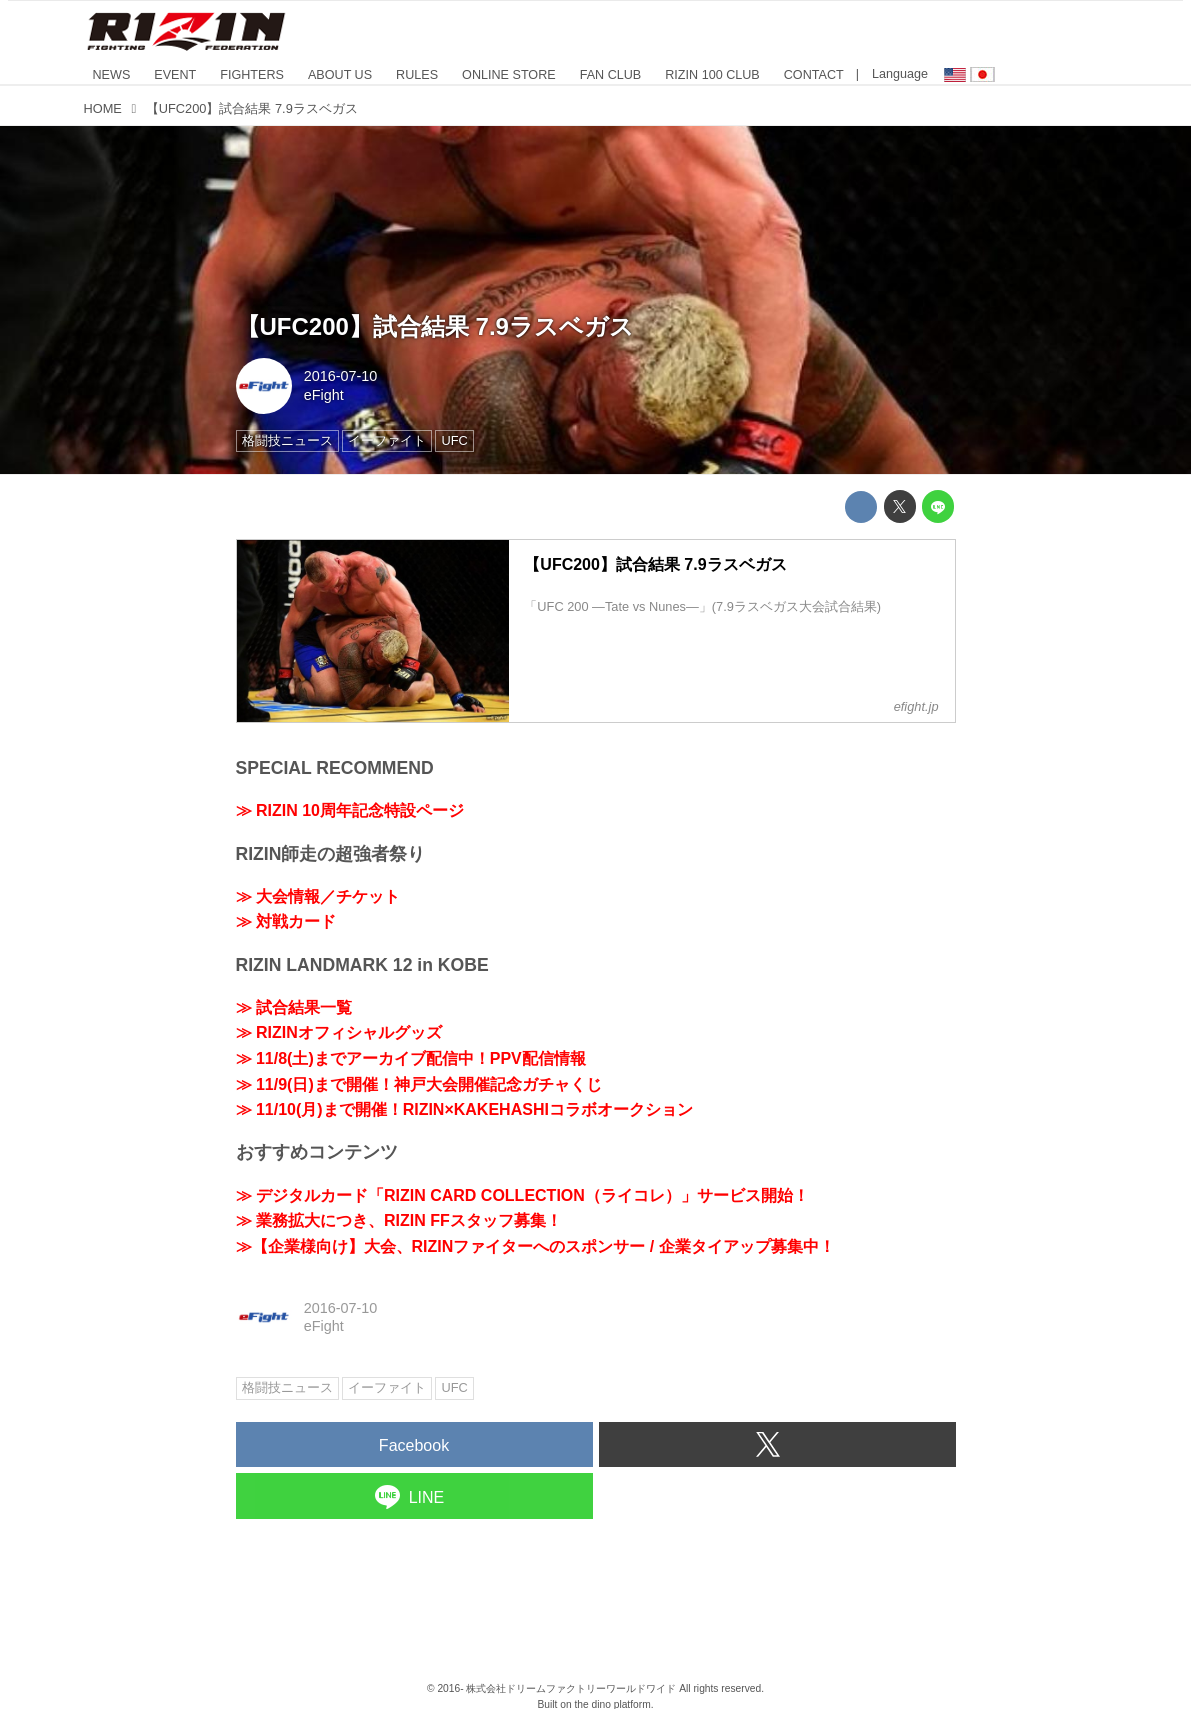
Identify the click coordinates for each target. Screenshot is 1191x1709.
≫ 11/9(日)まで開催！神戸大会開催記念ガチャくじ (419, 1084)
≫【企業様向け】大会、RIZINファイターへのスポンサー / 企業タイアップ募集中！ (535, 1246)
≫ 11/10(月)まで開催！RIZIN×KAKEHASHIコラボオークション (464, 1109)
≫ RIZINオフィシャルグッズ (339, 1032)
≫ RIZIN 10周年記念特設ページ (350, 810)
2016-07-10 (341, 376)
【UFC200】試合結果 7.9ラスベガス (435, 326)
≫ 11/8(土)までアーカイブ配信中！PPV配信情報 (411, 1058)
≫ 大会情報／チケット (318, 896)
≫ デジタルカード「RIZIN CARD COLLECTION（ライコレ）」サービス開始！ (522, 1195)
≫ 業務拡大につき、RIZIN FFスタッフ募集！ (399, 1220)
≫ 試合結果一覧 (294, 1007)
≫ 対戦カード (286, 921)
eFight (324, 395)
